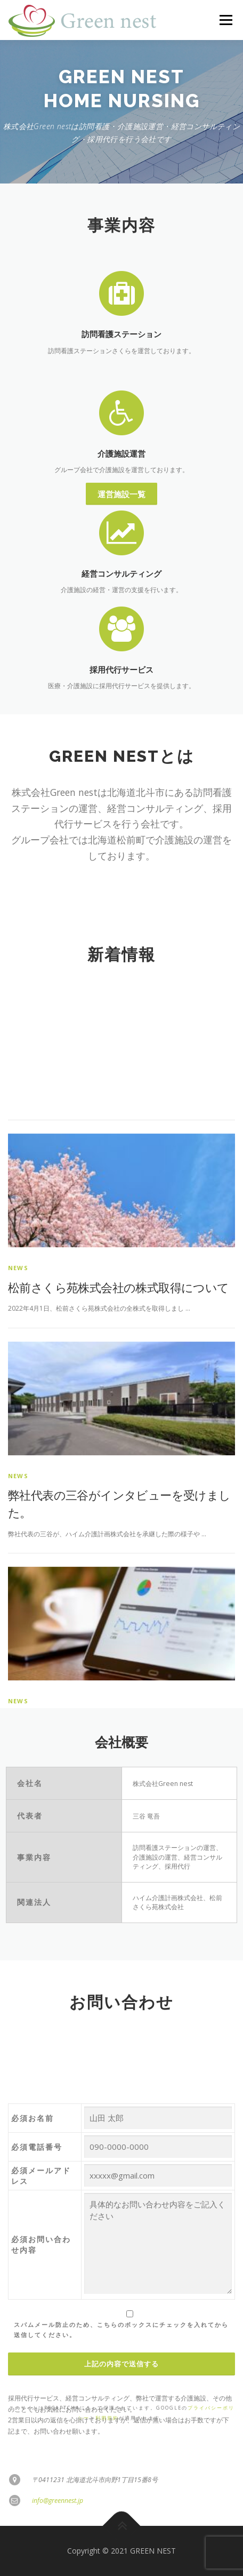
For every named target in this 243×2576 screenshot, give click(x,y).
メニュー (225, 20)
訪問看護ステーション (121, 334)
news (18, 1546)
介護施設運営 (121, 504)
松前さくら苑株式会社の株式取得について (118, 1566)
